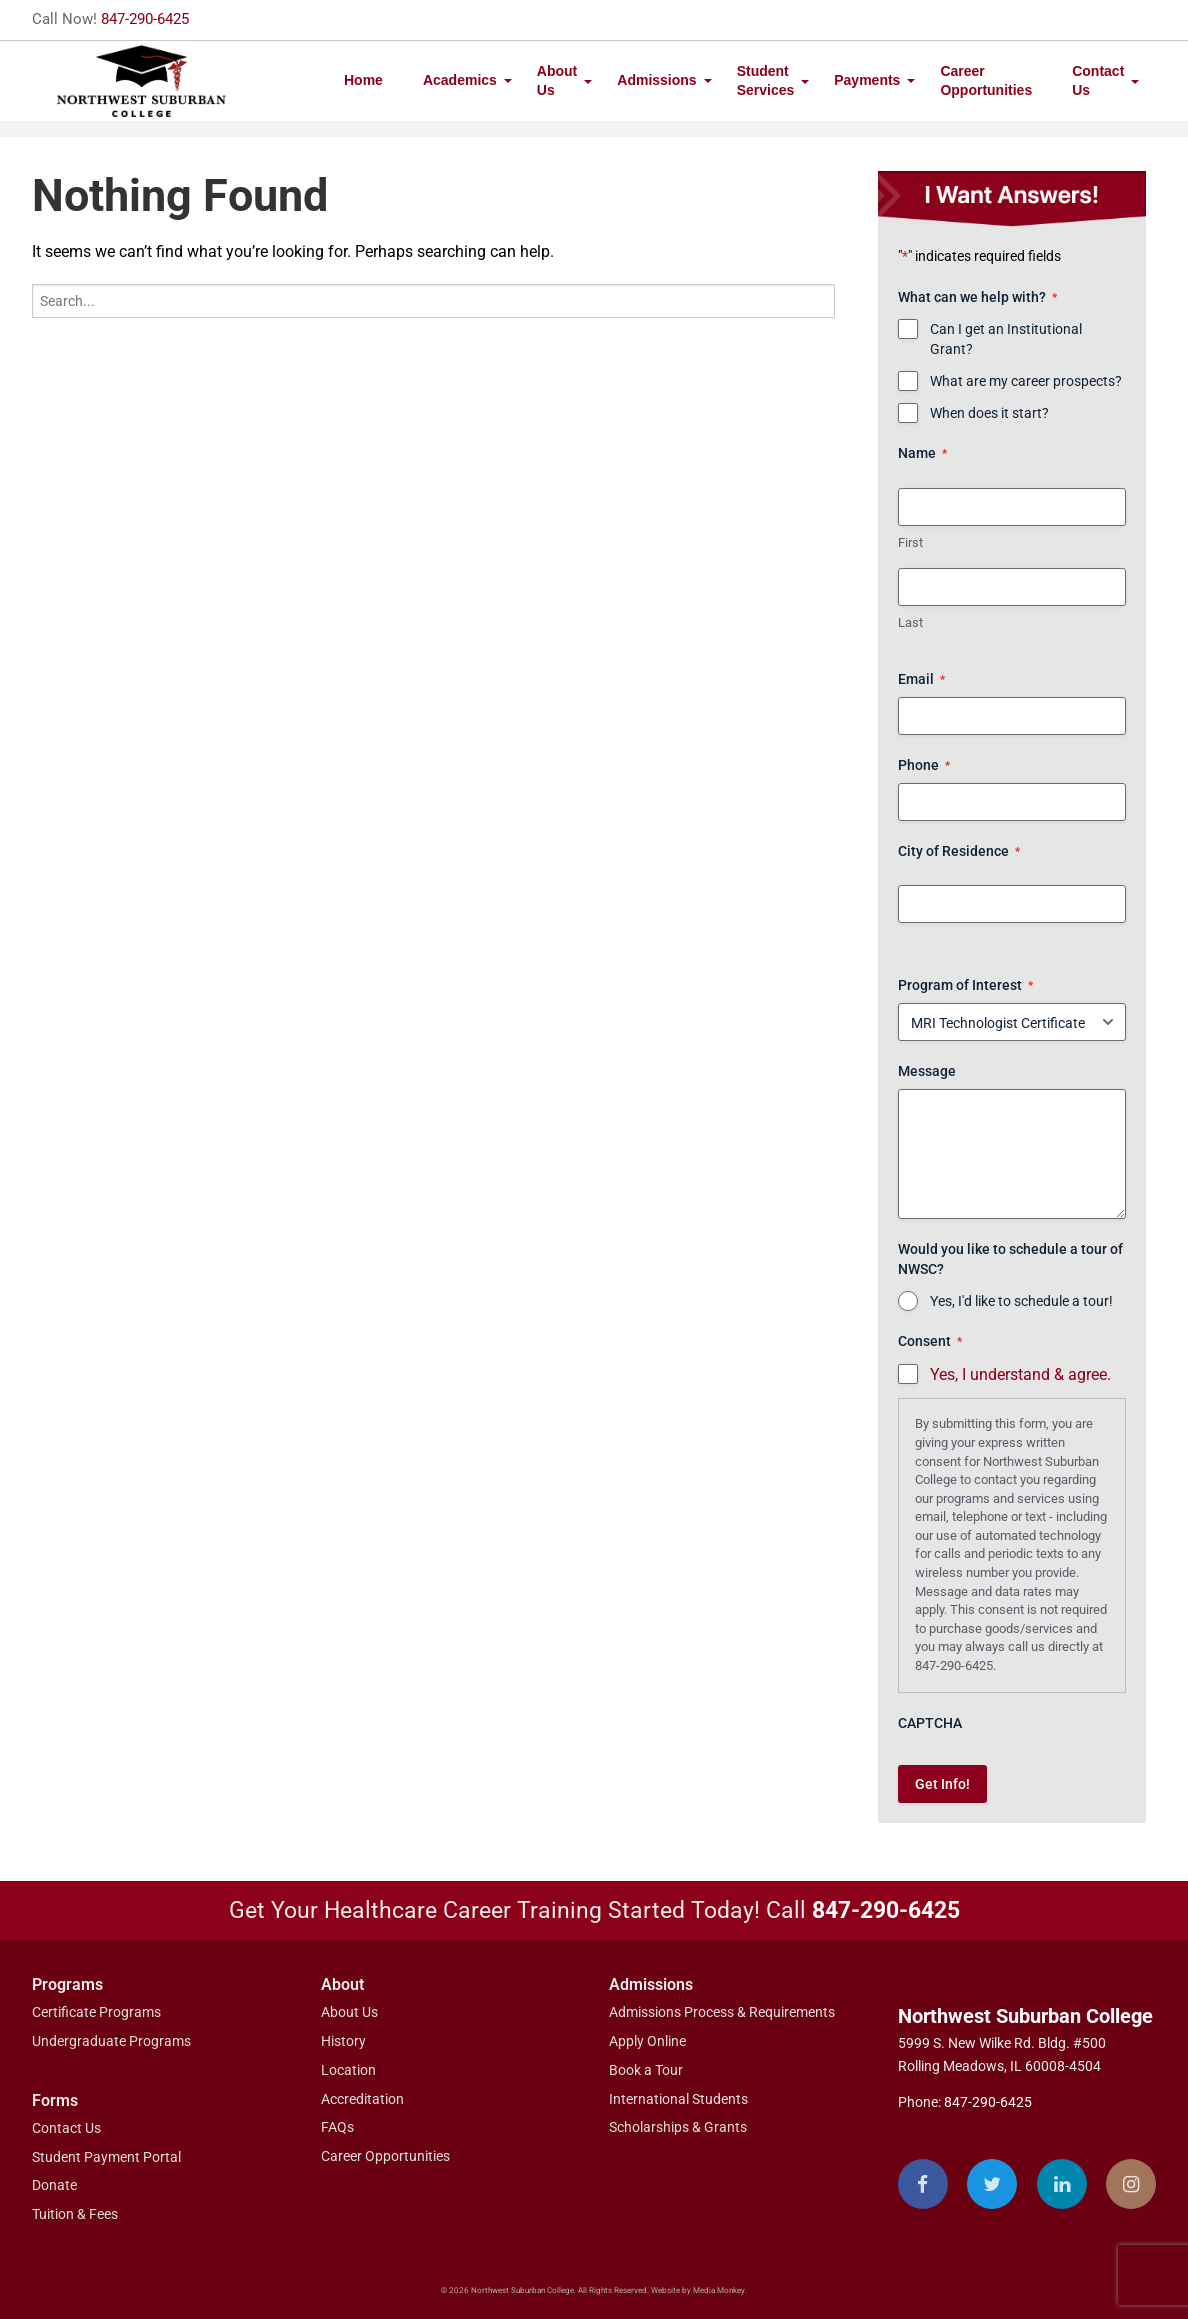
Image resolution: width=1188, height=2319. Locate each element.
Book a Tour (646, 2070)
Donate (54, 2185)
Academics (460, 80)
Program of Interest (965, 986)
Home (363, 80)
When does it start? (989, 413)
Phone (924, 766)
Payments (867, 80)
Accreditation (362, 2099)
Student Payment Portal (106, 2157)
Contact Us (1098, 80)
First (910, 542)
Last (910, 622)
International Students (678, 2099)
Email (921, 680)
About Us (557, 80)
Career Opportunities (986, 80)
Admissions (656, 80)
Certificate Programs (96, 2012)
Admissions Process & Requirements (722, 2012)
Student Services (766, 80)
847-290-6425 (145, 19)
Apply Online (647, 2041)
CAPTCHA (930, 1723)
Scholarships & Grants (678, 2127)
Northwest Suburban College (1025, 2016)
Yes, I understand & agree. (1020, 1374)
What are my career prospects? (1026, 381)
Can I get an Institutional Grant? (1006, 339)
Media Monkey (719, 2290)
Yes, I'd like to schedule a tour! (1021, 1301)
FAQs (337, 2127)
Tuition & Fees (75, 2214)
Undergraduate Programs (111, 2041)
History (343, 2041)
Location (348, 2070)
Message (927, 1071)
